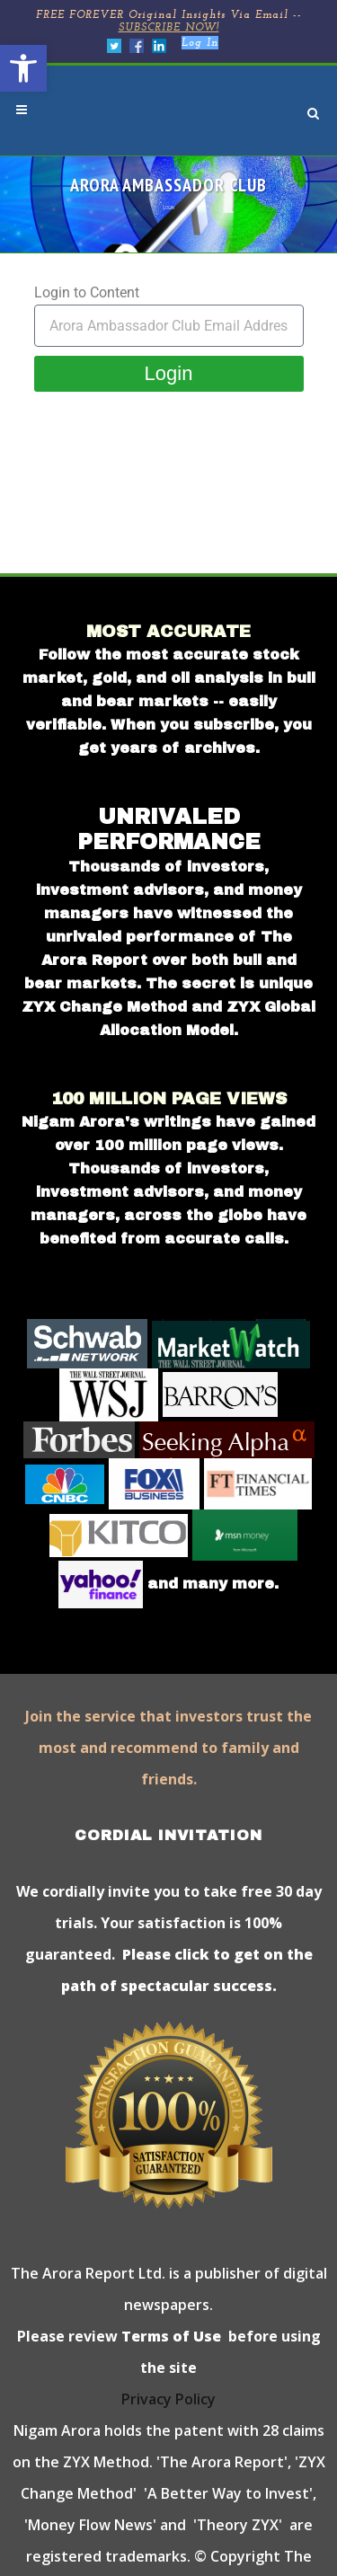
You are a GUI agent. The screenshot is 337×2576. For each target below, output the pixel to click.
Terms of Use (169, 2336)
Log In (200, 43)
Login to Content (86, 292)
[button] (23, 68)
